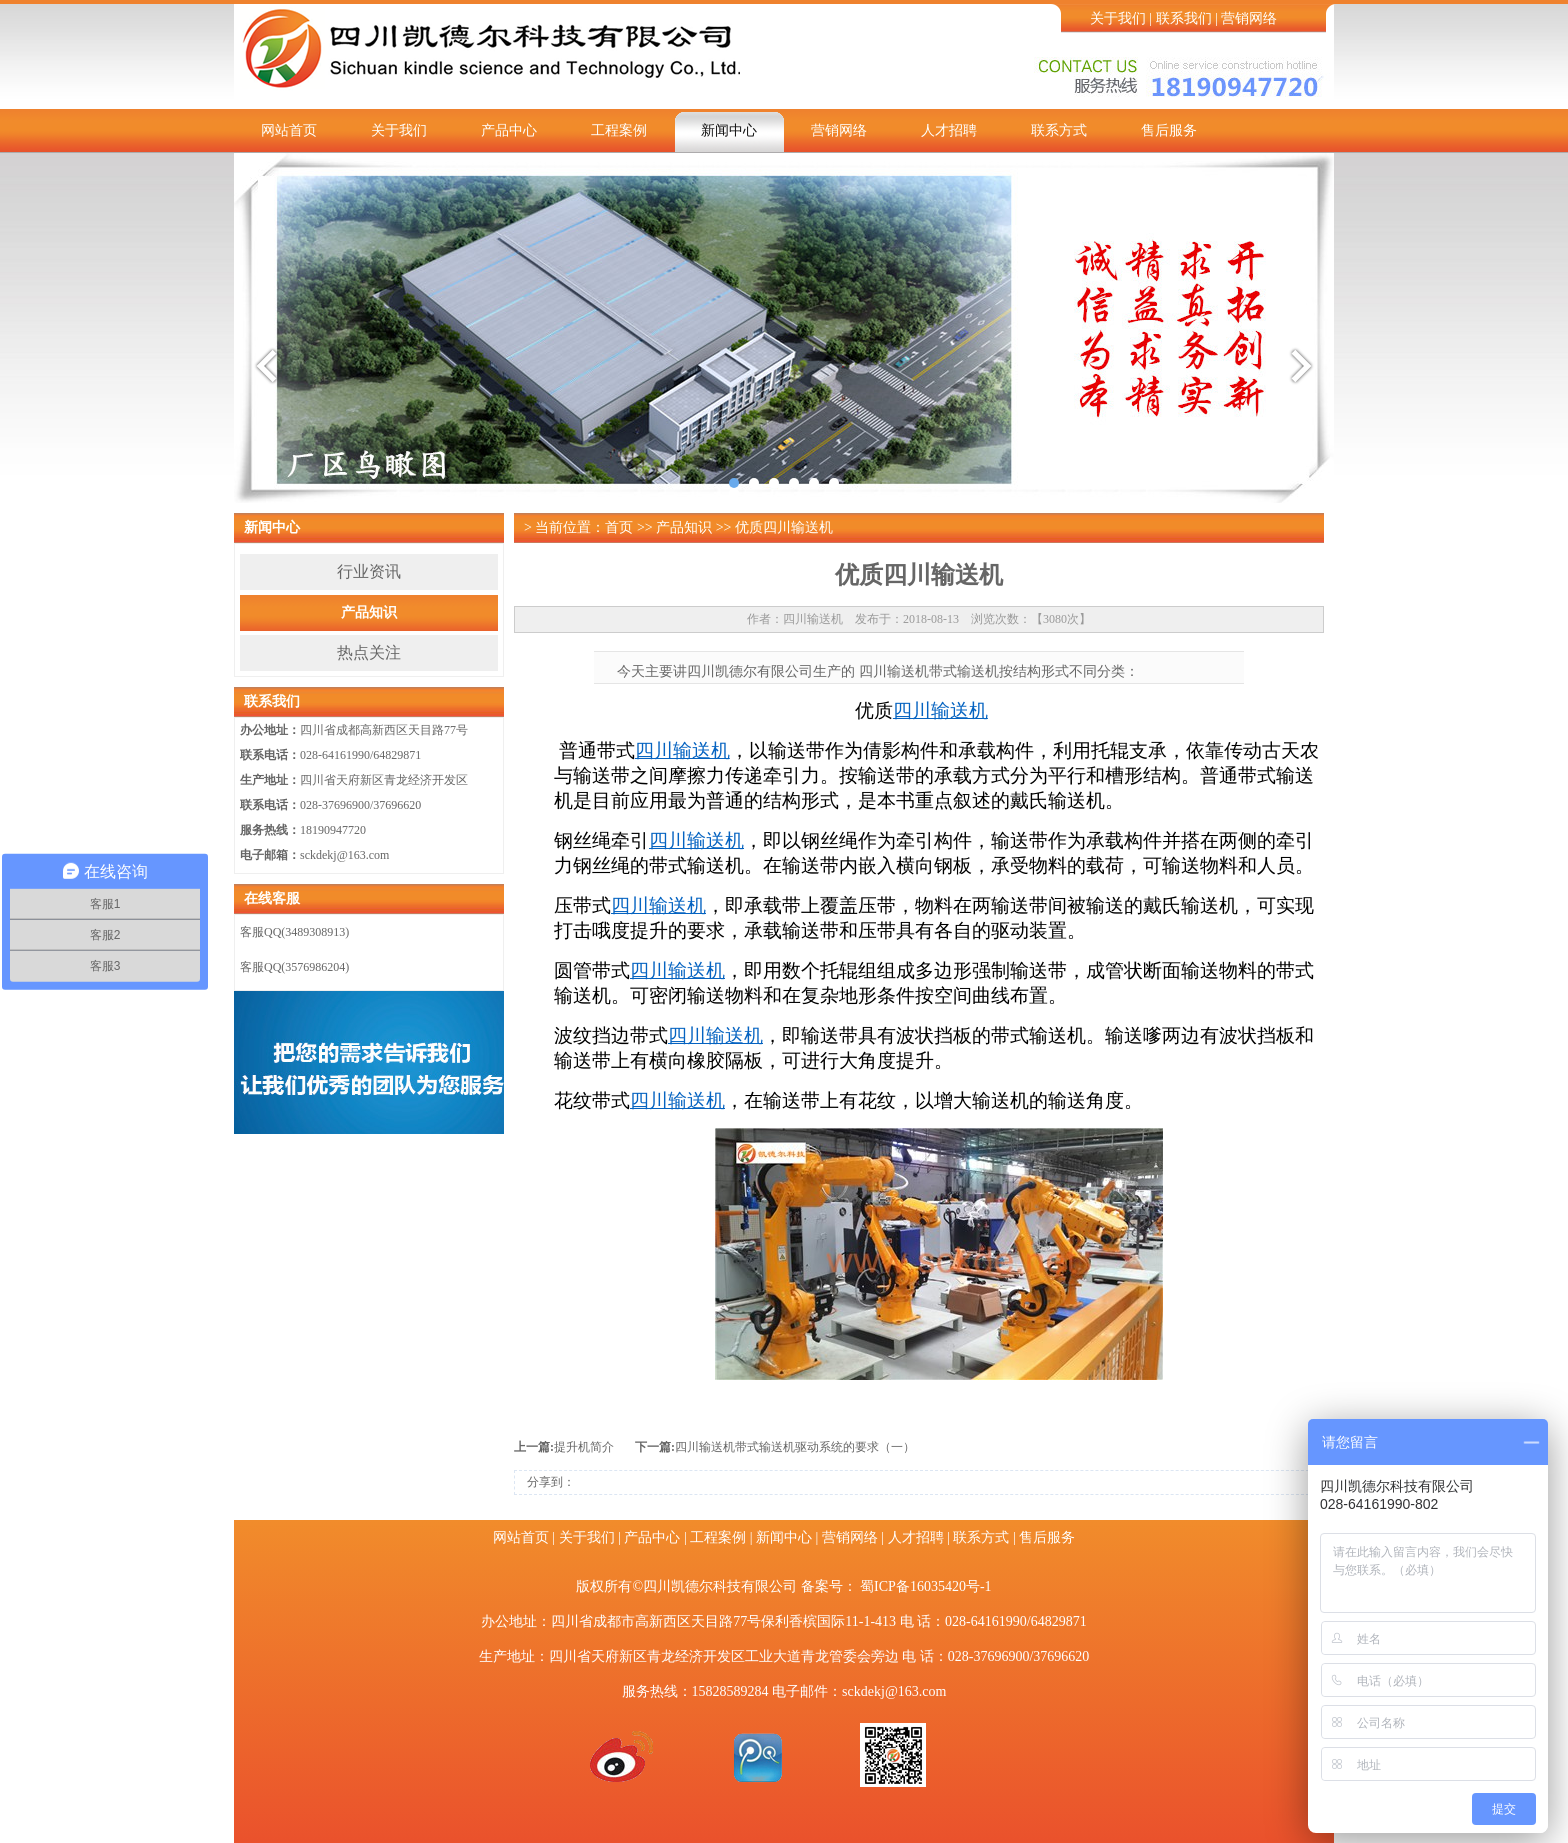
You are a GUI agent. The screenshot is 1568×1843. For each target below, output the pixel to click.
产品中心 (509, 130)
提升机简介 (584, 1447)
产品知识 (369, 612)
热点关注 (369, 652)
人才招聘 (949, 130)
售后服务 (1169, 130)
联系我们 (1184, 18)
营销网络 (1249, 18)
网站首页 (289, 130)
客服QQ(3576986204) (294, 967)
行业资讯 (369, 571)
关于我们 (1118, 18)
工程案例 (619, 130)
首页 (619, 527)
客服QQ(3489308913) (294, 932)
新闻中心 (729, 130)
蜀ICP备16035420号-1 (925, 1586)
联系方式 (1059, 130)
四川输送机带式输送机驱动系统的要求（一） (795, 1447)
